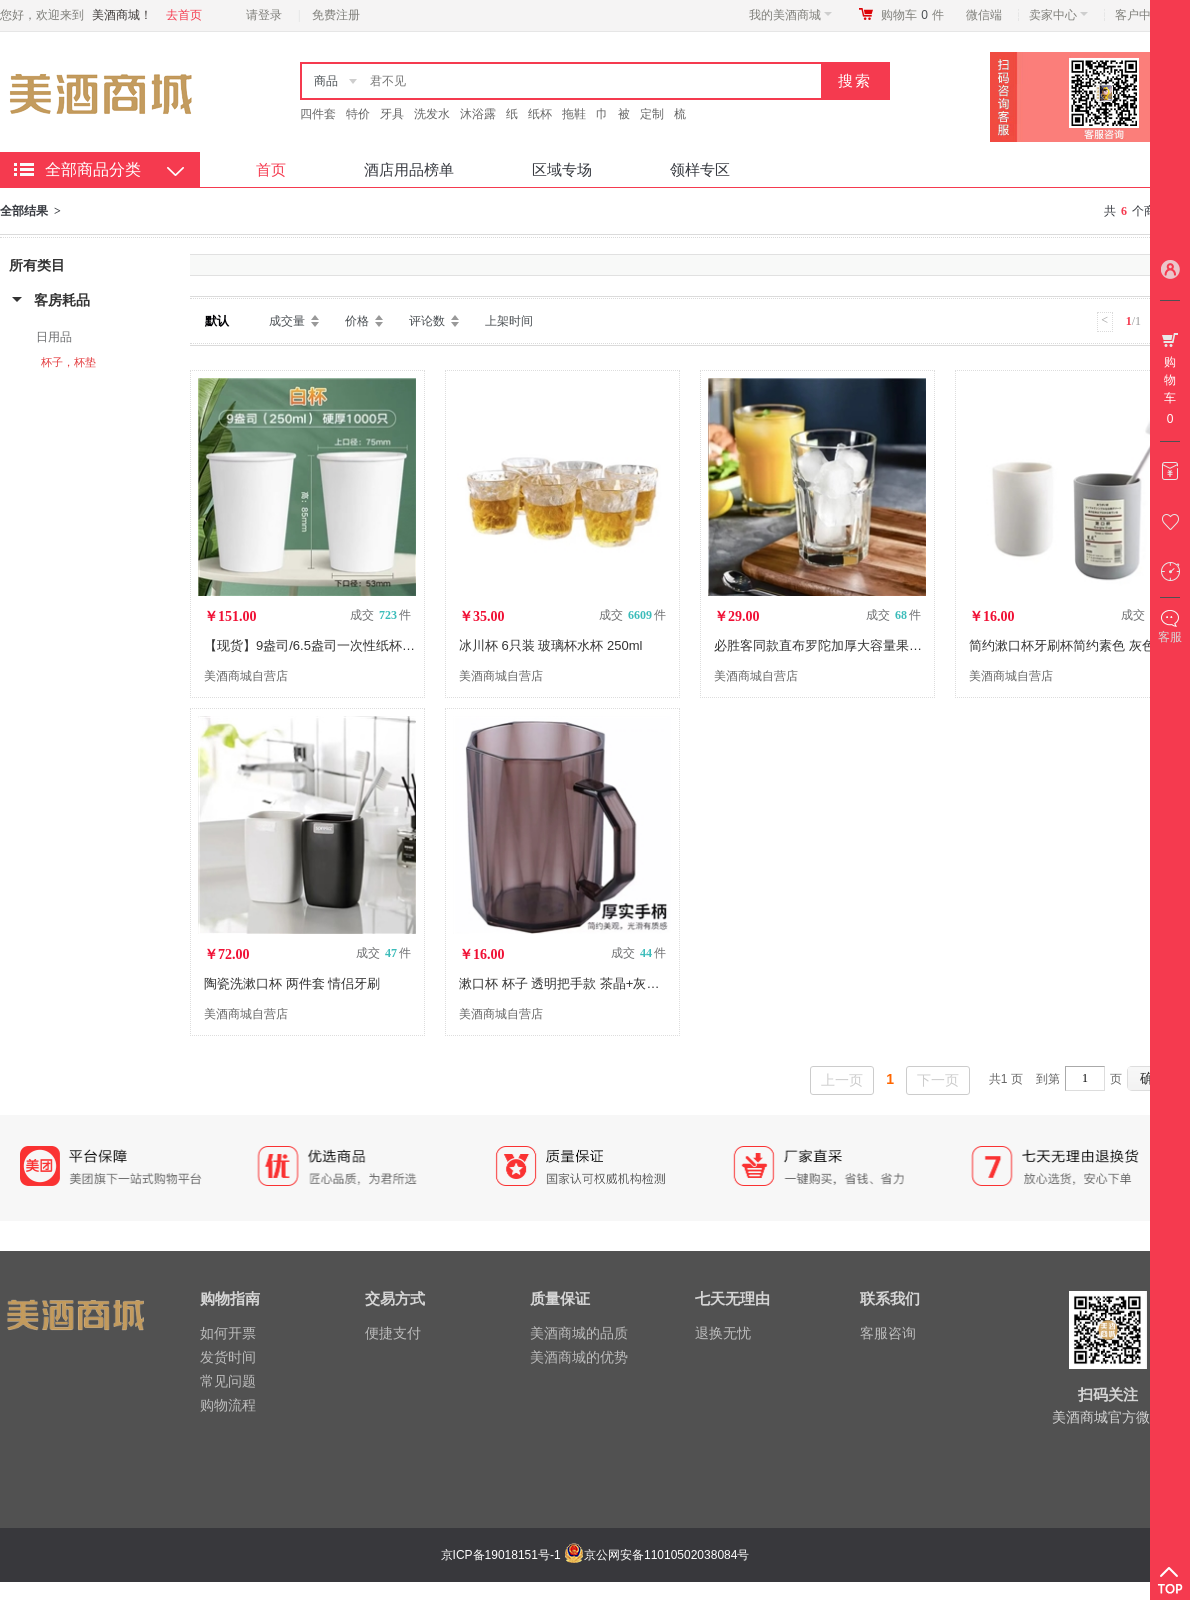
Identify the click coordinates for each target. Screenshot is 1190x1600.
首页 (271, 169)
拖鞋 (574, 114)
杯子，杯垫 (68, 362)
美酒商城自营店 (246, 676)
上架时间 (509, 321)
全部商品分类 (93, 169)
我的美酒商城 (790, 15)
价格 (357, 321)
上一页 (842, 1080)
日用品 (54, 337)
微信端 (984, 15)
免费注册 (336, 15)
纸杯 (540, 114)
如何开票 (228, 1333)
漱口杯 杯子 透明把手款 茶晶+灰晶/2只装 (577, 983)
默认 (217, 321)
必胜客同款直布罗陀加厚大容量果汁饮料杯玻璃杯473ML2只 (887, 645)
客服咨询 (888, 1333)
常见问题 (228, 1381)
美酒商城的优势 (579, 1357)
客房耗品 (62, 300)
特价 (358, 114)
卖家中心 (1058, 15)
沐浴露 (478, 114)
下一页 (938, 1080)
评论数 (427, 321)
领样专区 (700, 169)
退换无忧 (723, 1333)
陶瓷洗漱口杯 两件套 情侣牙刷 (292, 983)
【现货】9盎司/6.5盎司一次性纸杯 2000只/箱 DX (345, 645)
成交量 (287, 321)
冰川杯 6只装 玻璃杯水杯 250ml (550, 645)
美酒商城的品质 (579, 1333)
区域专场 (562, 169)
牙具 (392, 114)
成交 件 (380, 615)
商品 (326, 81)
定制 (652, 114)
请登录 (264, 15)
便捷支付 (393, 1333)
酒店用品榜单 (409, 169)
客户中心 (1144, 15)
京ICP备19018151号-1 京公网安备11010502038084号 (593, 1555)
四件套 (318, 114)
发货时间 (228, 1357)
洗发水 (432, 114)
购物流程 (228, 1405)
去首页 (184, 15)
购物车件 (912, 15)
